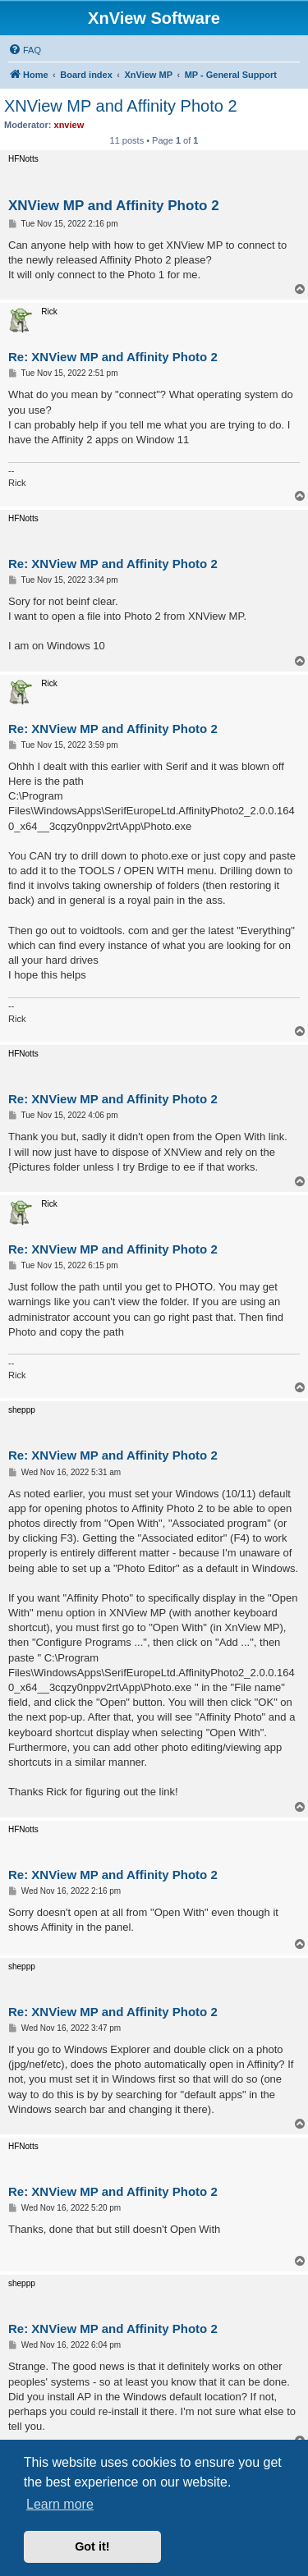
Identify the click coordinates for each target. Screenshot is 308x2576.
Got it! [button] (92, 2546)
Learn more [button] (60, 2504)
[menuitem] (24, 50)
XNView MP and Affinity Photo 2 (120, 106)
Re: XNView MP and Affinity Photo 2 (113, 357)
